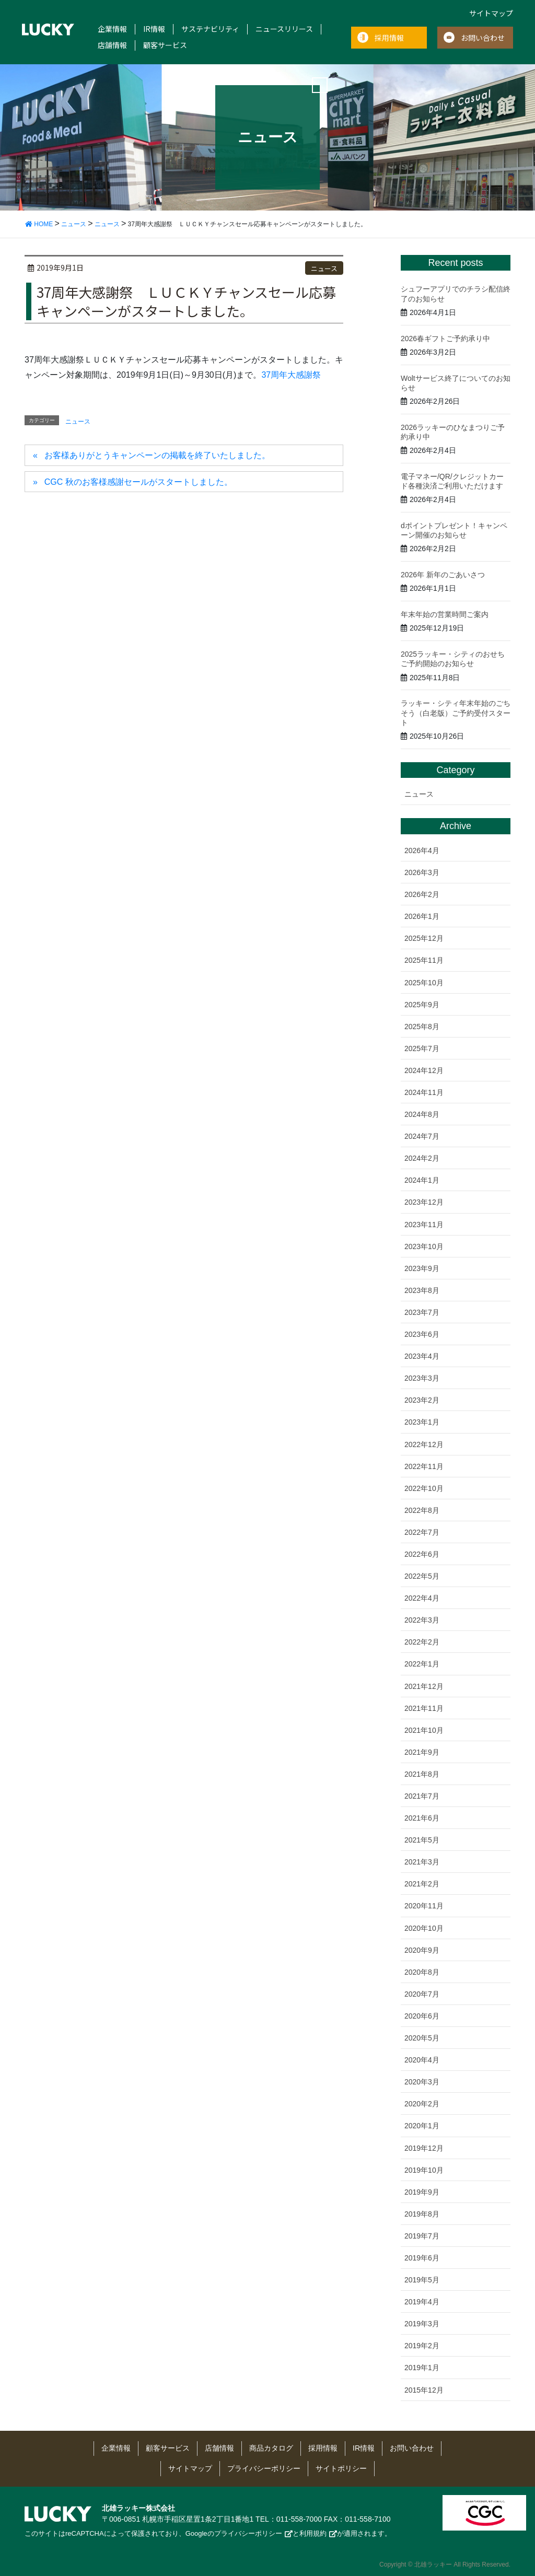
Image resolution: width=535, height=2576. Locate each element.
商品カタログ (271, 2448)
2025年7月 (421, 1048)
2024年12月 (424, 1070)
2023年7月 (421, 1312)
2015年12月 (424, 2390)
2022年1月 (421, 1664)
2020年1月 (421, 2126)
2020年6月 (421, 2016)
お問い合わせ (483, 37)
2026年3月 (421, 872)
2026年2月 (421, 894)
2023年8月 (421, 1290)
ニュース (324, 268)
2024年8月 (421, 1114)
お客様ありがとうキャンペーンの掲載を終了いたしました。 (157, 455)
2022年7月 (421, 1532)
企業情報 (112, 29)
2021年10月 (424, 1730)
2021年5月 (421, 1840)
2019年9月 (421, 2192)
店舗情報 (112, 45)
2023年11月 (424, 1224)
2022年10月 (424, 1488)
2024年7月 (421, 1136)
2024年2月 (421, 1158)
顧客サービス (165, 45)
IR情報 (154, 29)
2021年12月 (424, 1686)
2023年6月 (421, 1334)
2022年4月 (421, 1598)
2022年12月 (424, 1444)
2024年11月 (424, 1092)
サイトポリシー (341, 2468)
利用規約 (313, 2533)
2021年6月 (421, 1818)
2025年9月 (421, 1004)
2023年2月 (421, 1400)
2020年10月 (424, 1928)
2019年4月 (421, 2302)
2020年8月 (421, 1972)
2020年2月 (421, 2104)
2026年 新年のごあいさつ (443, 574)
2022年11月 (424, 1466)
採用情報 (389, 37)
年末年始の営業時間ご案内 (445, 614)
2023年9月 (421, 1268)
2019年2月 (421, 2345)
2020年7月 (421, 1994)
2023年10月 (424, 1246)
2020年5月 (421, 2038)
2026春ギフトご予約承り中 (445, 338)
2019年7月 (421, 2236)
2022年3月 (421, 1620)
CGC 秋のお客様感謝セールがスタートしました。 (138, 481)
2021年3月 (421, 1862)
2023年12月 (424, 1202)
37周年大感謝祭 (291, 374)
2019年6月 (421, 2258)
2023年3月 (421, 1378)
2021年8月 (421, 1774)
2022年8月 (421, 1510)
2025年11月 (424, 960)
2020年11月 (424, 1906)
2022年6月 (421, 1554)
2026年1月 (421, 916)
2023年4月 (421, 1356)
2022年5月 (421, 1576)
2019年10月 (424, 2170)
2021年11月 (424, 1708)
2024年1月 (421, 1180)
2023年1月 (421, 1422)
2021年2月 (421, 1884)
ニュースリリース (284, 29)
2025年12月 (424, 938)
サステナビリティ (210, 29)
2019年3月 (421, 2323)
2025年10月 (424, 982)
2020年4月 (421, 2060)
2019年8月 (421, 2214)
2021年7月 (421, 1796)
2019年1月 (421, 2367)
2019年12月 (424, 2148)
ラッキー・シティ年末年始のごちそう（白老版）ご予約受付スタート (455, 712)
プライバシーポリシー (263, 2468)
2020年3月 (421, 2082)
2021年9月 (421, 1752)
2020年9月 (421, 1950)
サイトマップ (491, 13)
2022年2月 (421, 1642)
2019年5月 (421, 2280)
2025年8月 (421, 1026)
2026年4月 (421, 850)
